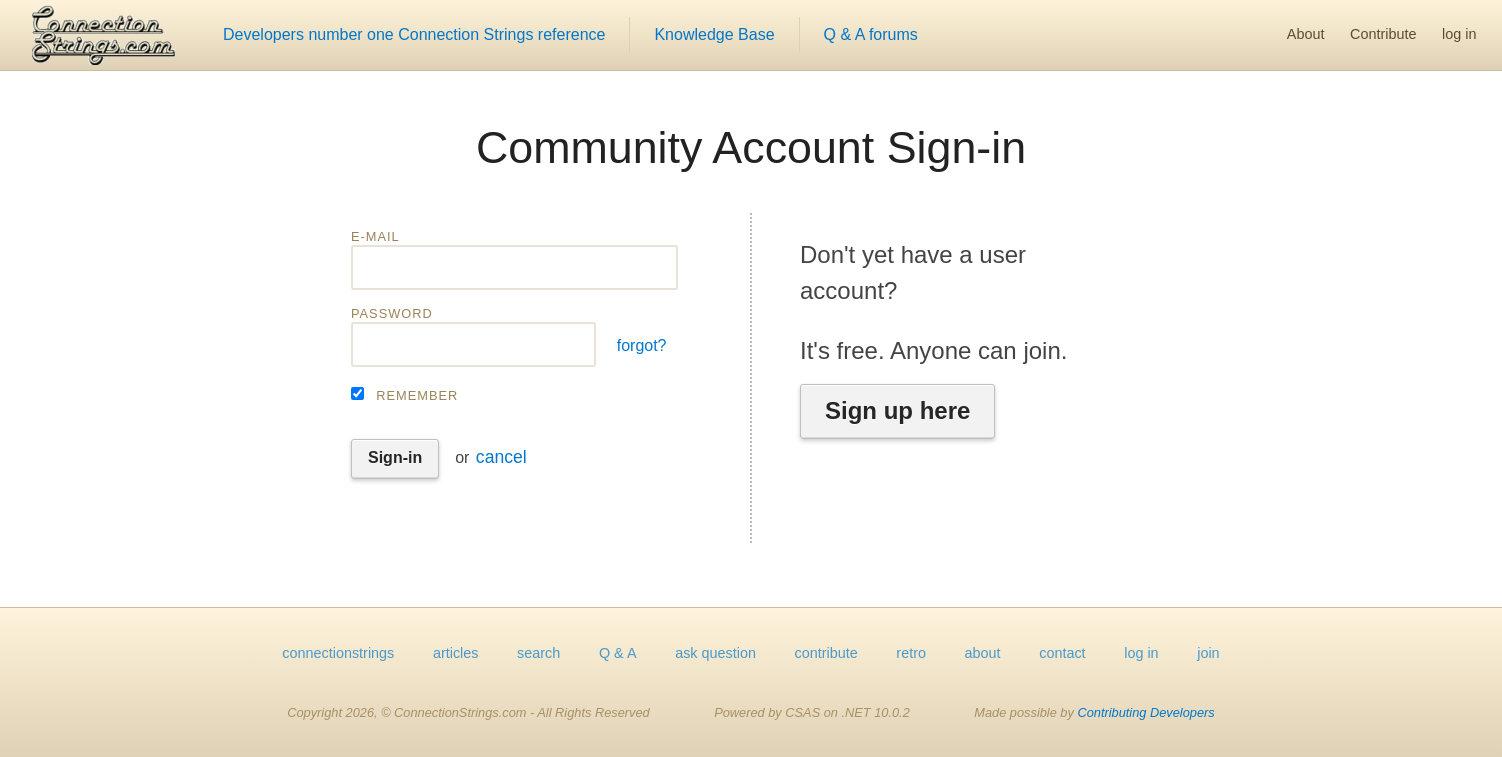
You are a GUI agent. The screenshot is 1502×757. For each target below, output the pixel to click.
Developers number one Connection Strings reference (414, 34)
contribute (826, 653)
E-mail (375, 236)
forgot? (642, 345)
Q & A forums (871, 34)
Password (392, 313)
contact (1062, 653)
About (1306, 34)
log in (1459, 34)
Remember (417, 395)
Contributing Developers (1145, 712)
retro (911, 653)
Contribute (1383, 34)
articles (456, 653)
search (538, 653)
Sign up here (897, 410)
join (1208, 653)
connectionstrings (338, 653)
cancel (501, 457)
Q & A (618, 653)
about (983, 653)
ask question (715, 653)
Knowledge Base (714, 34)
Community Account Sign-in (751, 147)
